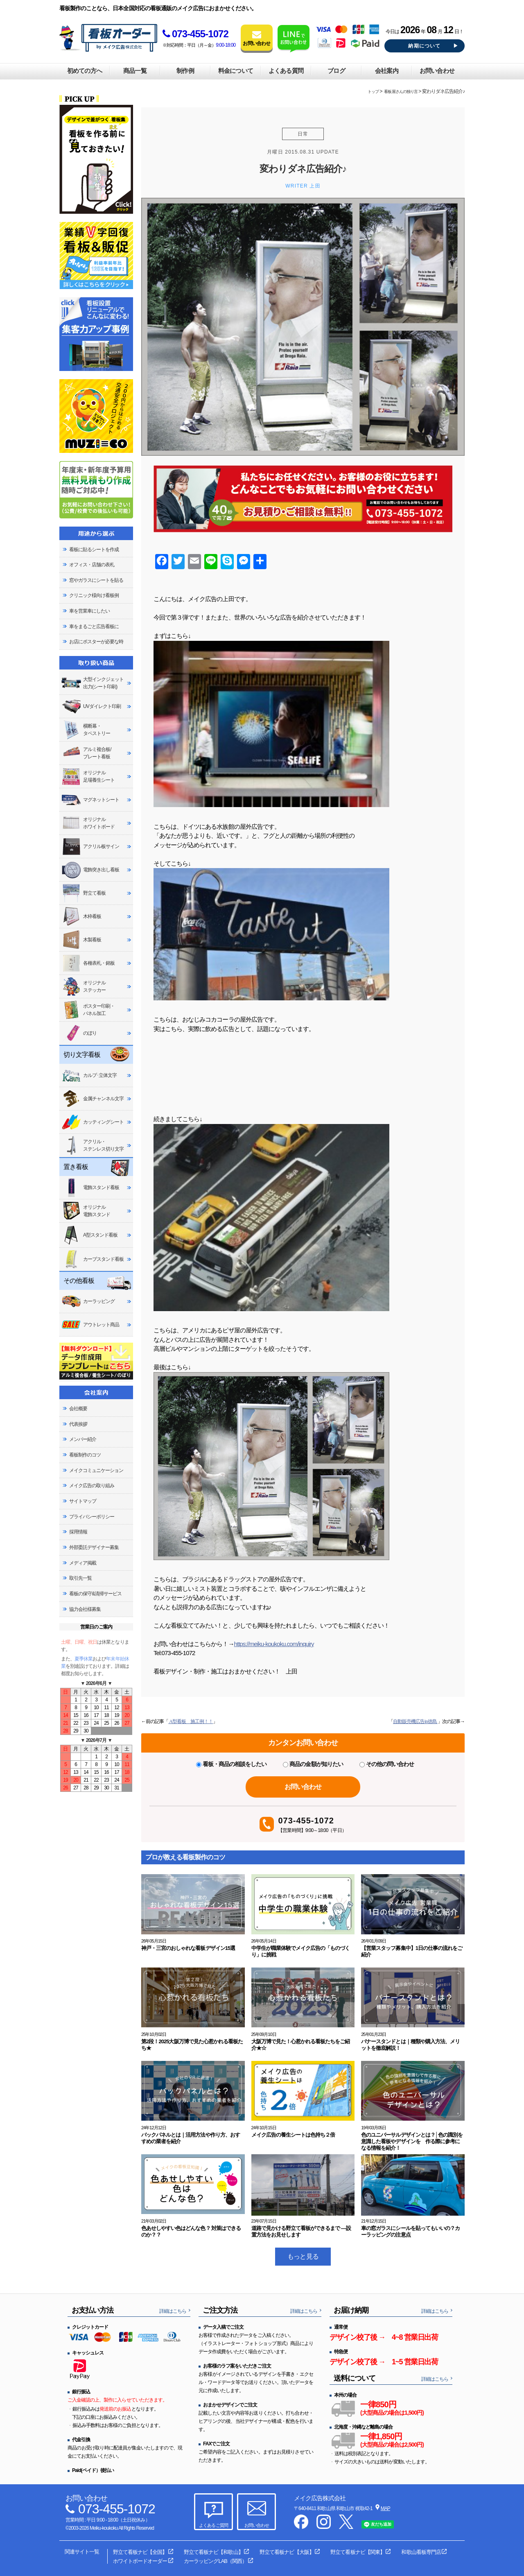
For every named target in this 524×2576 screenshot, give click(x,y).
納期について (424, 46)
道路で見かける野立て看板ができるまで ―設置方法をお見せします (301, 2231)
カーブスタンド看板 (92, 1259)
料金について (235, 70)
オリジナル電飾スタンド (85, 1210)
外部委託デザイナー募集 (94, 1547)
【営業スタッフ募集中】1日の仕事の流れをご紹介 (411, 1951)
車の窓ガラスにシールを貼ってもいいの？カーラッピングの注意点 (410, 2231)
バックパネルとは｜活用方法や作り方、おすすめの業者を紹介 (190, 2138)
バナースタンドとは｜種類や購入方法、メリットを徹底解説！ (410, 2044)
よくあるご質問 (213, 2525)
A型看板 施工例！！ (190, 1721)
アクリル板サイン (90, 846)
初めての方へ (84, 70)
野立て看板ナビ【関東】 (357, 2552)
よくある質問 (286, 70)
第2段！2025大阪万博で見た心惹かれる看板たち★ (192, 2044)
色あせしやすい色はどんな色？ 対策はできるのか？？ (191, 2231)
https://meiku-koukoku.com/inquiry (274, 1643)
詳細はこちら (172, 2311)
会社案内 (386, 70)
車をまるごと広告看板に (94, 626)
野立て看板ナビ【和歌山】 (213, 2552)
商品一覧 (134, 70)
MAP (385, 2508)
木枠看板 (81, 916)
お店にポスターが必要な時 (96, 642)
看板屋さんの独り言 (400, 91)
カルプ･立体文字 (89, 1075)
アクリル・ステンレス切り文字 (92, 1145)
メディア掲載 (82, 1563)
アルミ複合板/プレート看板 (86, 753)
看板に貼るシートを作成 (94, 549)
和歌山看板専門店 (420, 2552)
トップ (373, 91)
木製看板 (81, 939)
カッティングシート (92, 1122)
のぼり (79, 1033)
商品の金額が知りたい (313, 1764)
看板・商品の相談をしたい (231, 1764)
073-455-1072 (195, 33)
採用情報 (78, 1532)
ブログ (336, 70)
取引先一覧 (80, 1578)
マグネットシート (90, 799)
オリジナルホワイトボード (88, 823)
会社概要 (78, 1408)
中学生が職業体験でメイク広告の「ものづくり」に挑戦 (300, 1951)
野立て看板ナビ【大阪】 (287, 2552)
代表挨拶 (78, 1424)
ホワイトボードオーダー (140, 2561)
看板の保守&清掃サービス (95, 1594)
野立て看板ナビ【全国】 (140, 2552)
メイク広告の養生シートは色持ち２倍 (293, 2135)
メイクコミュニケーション (96, 1470)
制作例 (185, 70)
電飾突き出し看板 (90, 870)
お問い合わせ (437, 70)
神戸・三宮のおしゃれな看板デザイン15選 (188, 1948)
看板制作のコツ (85, 1455)
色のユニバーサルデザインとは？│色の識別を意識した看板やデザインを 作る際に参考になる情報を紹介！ (412, 2141)
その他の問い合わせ (386, 1764)
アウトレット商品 (90, 1325)
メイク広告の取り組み (91, 1485)
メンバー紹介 (82, 1439)
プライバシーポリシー (91, 1517)
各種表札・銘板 (88, 963)
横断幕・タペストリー (85, 729)
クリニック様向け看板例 (94, 595)
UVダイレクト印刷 (91, 706)
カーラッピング (88, 1301)
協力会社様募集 (85, 1609)
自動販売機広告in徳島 (415, 1721)
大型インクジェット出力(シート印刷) (92, 683)
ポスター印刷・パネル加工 (88, 1009)
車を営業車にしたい (89, 611)
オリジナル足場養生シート (88, 776)
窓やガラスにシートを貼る (96, 580)
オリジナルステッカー (83, 986)
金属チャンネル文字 (92, 1098)
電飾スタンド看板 (90, 1187)
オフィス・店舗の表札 (91, 565)
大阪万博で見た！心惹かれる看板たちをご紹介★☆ (300, 2044)
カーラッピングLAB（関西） (215, 2561)
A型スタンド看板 (89, 1235)
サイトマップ (82, 1501)
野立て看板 (83, 893)
